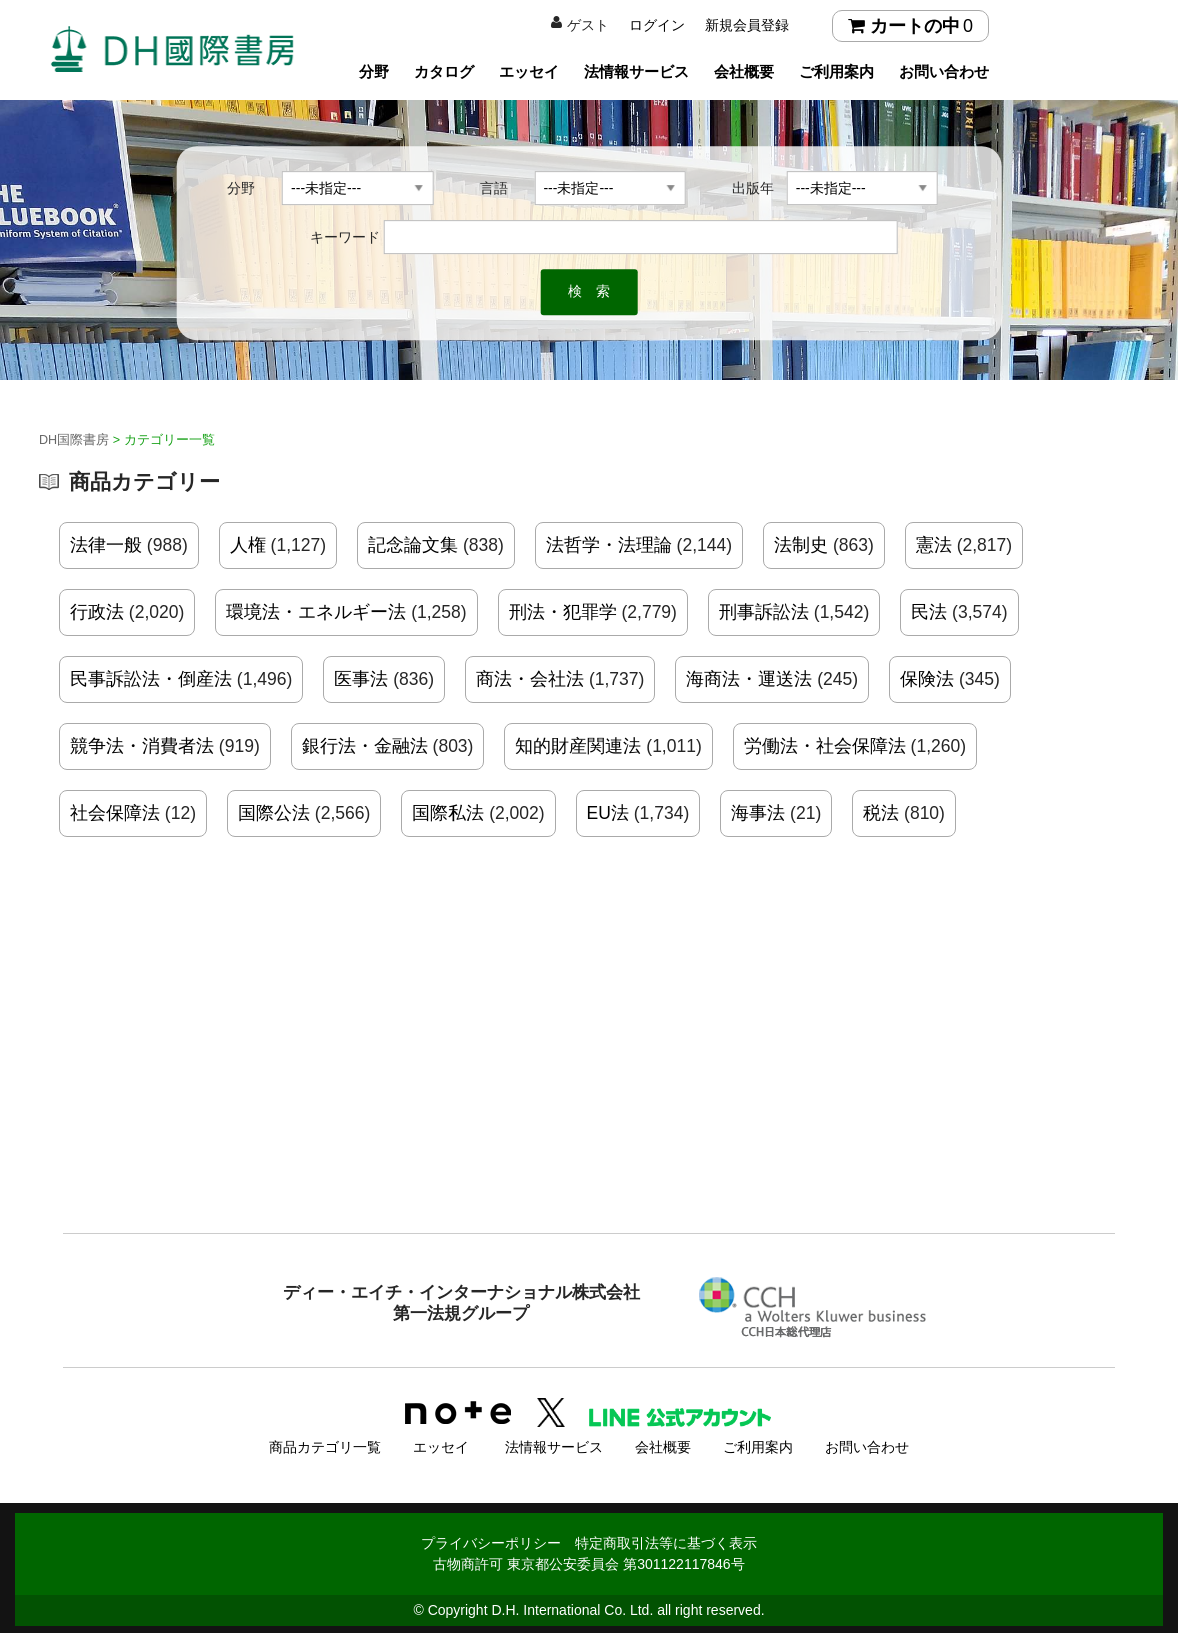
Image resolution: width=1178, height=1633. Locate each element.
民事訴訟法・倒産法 (151, 679)
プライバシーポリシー (491, 1540)
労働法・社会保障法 (825, 746)
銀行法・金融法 (365, 746)
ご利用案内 (836, 71)
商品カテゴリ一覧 (325, 1444)
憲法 (934, 545)
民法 (929, 612)
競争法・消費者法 (142, 746)
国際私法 (448, 813)
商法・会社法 (530, 679)
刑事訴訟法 (764, 612)
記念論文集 (413, 545)
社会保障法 (115, 813)
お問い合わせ (944, 71)
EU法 (608, 813)
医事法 (361, 679)
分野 (374, 71)
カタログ (444, 71)
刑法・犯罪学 (563, 612)
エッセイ (529, 71)
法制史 (801, 545)
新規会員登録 (747, 25)
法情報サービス (636, 71)
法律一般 (106, 545)
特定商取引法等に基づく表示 (666, 1540)
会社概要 (744, 71)
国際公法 (274, 813)
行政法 (97, 612)
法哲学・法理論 (609, 545)
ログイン (657, 25)
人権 (248, 545)
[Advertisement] (589, 1069)
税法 (881, 813)
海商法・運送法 (749, 679)
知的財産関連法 (578, 746)
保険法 (927, 679)
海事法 (758, 813)
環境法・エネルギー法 (316, 612)
